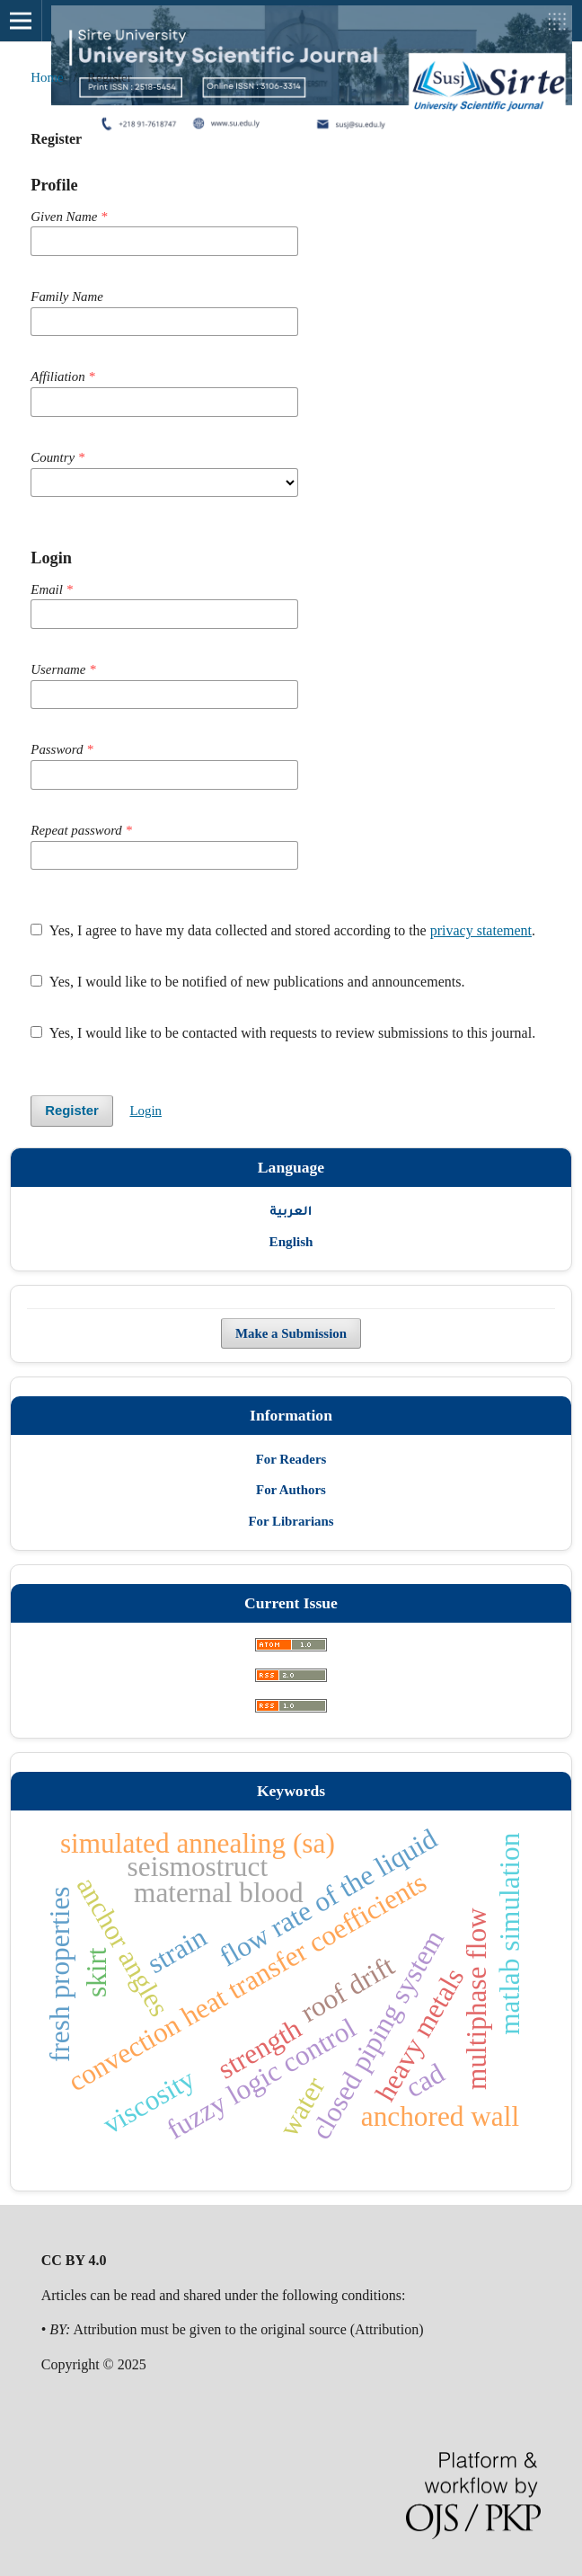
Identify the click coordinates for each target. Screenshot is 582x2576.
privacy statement (481, 930)
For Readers (291, 1459)
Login (145, 1110)
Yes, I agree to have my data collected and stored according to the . (283, 930)
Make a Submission (291, 1333)
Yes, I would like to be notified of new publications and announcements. (247, 981)
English (291, 1241)
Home (47, 77)
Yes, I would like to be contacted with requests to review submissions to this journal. (283, 1032)
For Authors (291, 1490)
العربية (291, 1209)
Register (72, 1110)
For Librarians (290, 1521)
